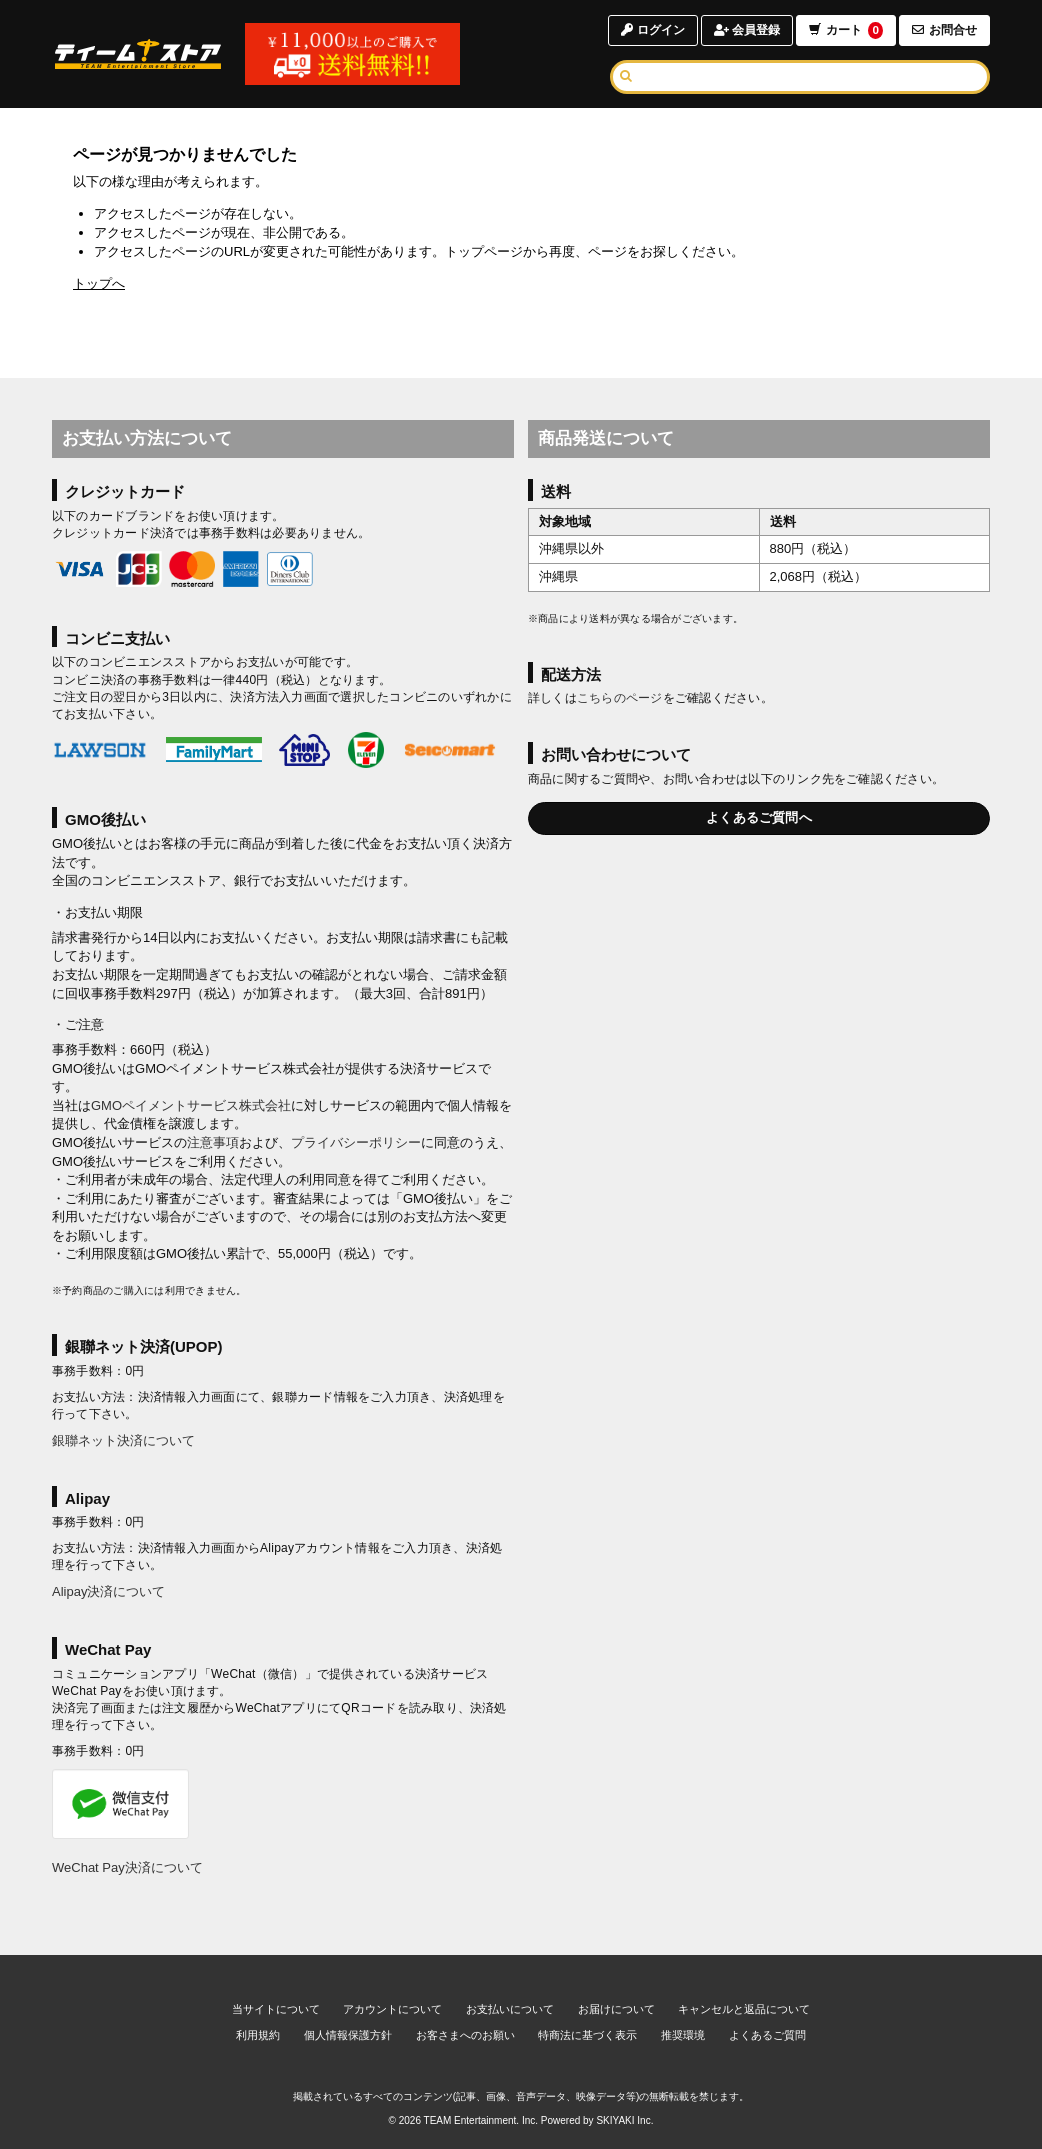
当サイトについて (276, 2009)
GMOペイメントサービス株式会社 (191, 1105)
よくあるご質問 (767, 2035)
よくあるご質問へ (759, 817)
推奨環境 (683, 2035)
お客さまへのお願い (465, 2035)
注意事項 (213, 1142)
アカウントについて (392, 2009)
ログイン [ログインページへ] (652, 30)
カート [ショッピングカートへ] (846, 30)
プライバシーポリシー (356, 1142)
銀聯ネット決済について (123, 1440)
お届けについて (616, 2009)
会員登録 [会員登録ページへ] (747, 30)
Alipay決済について (108, 1591)
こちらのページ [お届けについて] (620, 698)
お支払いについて (510, 2009)
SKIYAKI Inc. (624, 2120)
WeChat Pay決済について (127, 1867)
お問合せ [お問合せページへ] (944, 30)
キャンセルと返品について (744, 2009)
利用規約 (258, 2035)
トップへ (99, 283)
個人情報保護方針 (348, 2035)
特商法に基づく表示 (587, 2035)
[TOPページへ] (138, 54)
